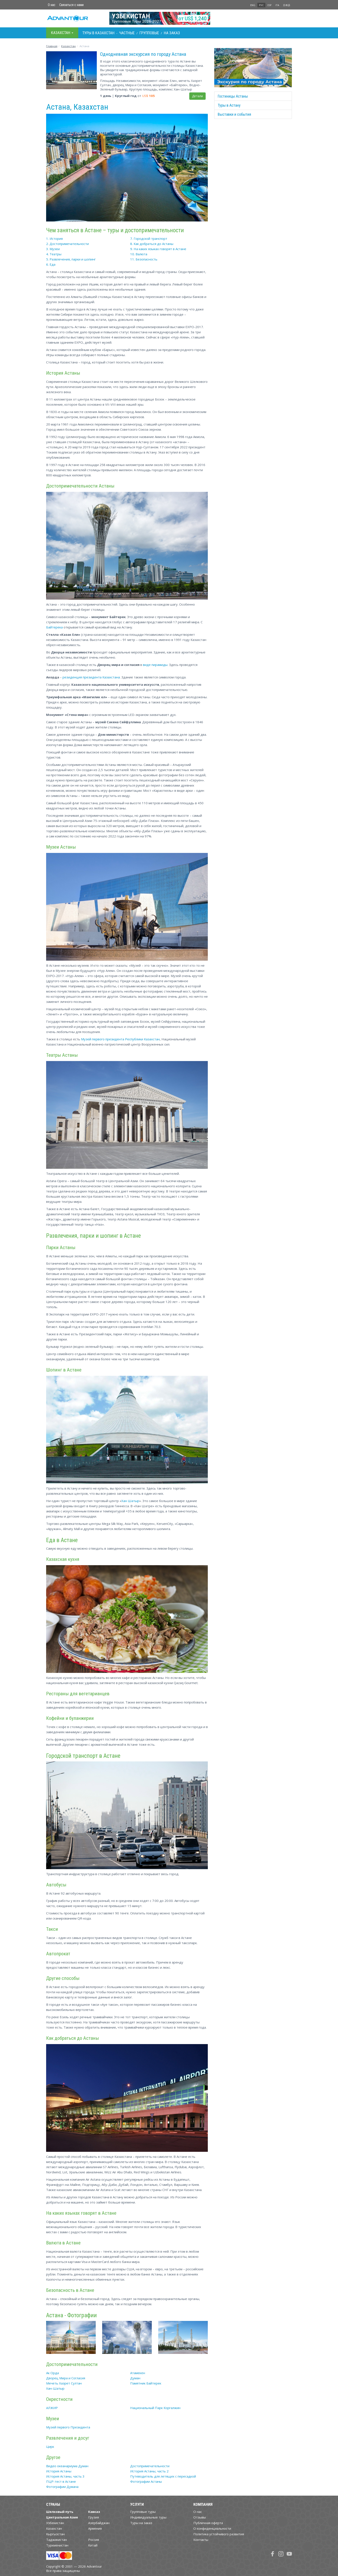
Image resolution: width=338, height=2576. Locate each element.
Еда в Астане (62, 1540)
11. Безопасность (143, 259)
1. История (54, 238)
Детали (197, 96)
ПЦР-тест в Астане (61, 2481)
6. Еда (50, 264)
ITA (277, 5)
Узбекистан (55, 2523)
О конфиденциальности (212, 2528)
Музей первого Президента (68, 2427)
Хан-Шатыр (55, 2388)
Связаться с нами (71, 5)
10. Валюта (138, 254)
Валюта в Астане (63, 2243)
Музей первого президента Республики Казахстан (120, 1039)
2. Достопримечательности (67, 244)
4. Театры (53, 254)
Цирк (50, 2446)
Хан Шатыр (130, 1501)
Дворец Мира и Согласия (65, 2378)
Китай (92, 2545)
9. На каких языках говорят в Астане (158, 249)
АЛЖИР (52, 2408)
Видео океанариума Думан (67, 2466)
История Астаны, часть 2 (149, 2471)
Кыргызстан (55, 2534)
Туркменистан (57, 2545)
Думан (135, 2378)
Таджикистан (56, 2539)
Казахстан (68, 46)
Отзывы (199, 2517)
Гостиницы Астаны (233, 96)
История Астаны (63, 373)
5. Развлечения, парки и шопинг (71, 259)
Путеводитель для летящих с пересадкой (163, 2476)
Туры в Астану (229, 105)
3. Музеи (53, 249)
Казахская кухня (62, 1559)
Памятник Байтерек (145, 2383)
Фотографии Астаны (146, 2481)
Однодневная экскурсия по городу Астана (143, 54)
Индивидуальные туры (148, 2517)
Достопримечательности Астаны (80, 486)
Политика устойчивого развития (218, 2534)
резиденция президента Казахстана (91, 677)
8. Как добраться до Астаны (151, 244)
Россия (93, 2539)
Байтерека (54, 627)
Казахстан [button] (62, 32)
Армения (95, 2528)
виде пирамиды (155, 664)
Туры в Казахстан (98, 33)
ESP (270, 5)
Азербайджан (99, 2523)
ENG (252, 5)
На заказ (172, 33)
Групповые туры (143, 2511)
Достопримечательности (149, 2466)
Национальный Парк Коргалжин (155, 2408)
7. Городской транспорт (148, 238)
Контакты (200, 2539)
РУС (261, 5)
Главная (51, 46)
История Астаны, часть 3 (65, 2476)
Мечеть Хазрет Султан (64, 2383)
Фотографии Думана (62, 2486)
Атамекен (137, 2373)
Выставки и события (234, 114)
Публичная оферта (208, 2523)
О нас (51, 5)
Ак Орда (52, 2373)
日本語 (286, 5)
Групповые (149, 33)
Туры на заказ (141, 2523)
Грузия (93, 2517)
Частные (127, 33)
